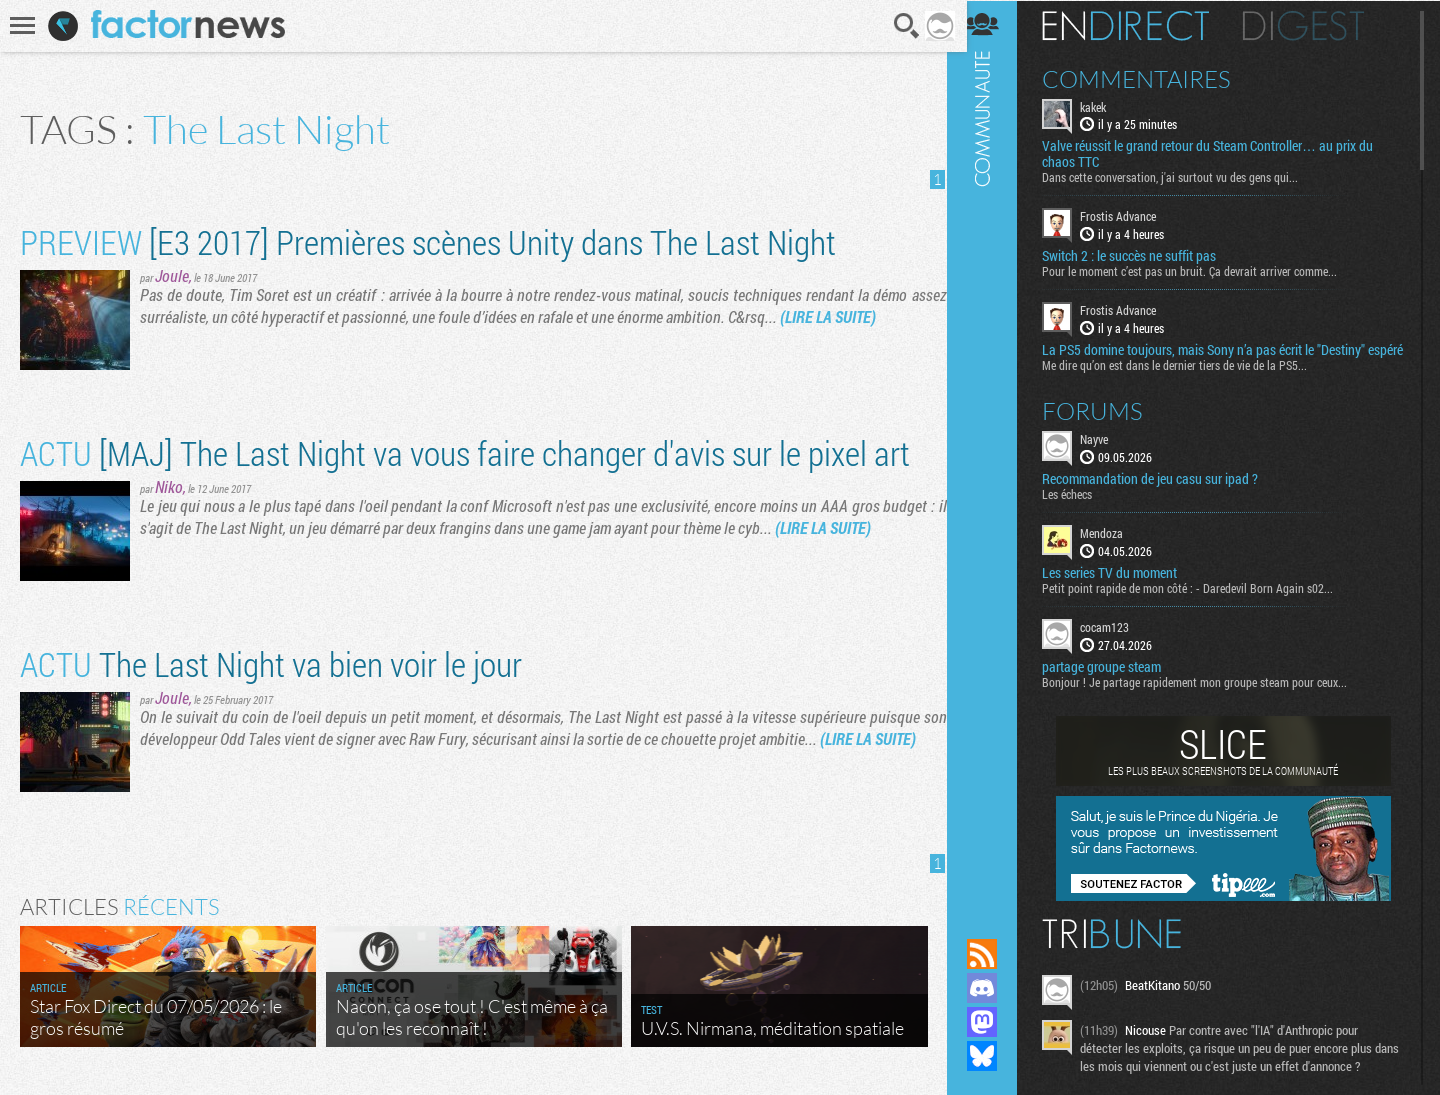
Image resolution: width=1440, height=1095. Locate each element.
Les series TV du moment (1122, 588)
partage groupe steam (1114, 682)
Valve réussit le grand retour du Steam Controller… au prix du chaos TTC (1220, 154)
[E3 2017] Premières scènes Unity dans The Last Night (428, 241)
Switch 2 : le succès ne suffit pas (1142, 256)
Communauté (995, 450)
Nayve (1107, 454)
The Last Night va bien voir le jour (271, 663)
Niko (169, 486)
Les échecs (1080, 509)
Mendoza (1114, 548)
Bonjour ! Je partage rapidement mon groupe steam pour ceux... (1207, 697)
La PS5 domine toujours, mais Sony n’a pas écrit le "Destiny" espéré (1216, 357)
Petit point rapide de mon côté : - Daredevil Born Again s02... (1200, 603)
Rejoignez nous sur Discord (995, 988)
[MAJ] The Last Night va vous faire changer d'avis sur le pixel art (465, 452)
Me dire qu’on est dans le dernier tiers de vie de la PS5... (1187, 380)
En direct (1138, 25)
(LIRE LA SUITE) (828, 316)
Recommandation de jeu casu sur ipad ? (1163, 494)
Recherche (901, 26)
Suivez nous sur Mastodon (995, 1022)
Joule (172, 275)
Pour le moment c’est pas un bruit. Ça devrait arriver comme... (1202, 271)
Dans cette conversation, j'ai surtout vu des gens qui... (1183, 177)
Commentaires (1149, 78)
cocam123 (1117, 642)
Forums (1105, 426)
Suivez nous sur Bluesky (995, 1056)
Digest (1316, 25)
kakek (1106, 106)
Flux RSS (995, 954)
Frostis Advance (1131, 216)
